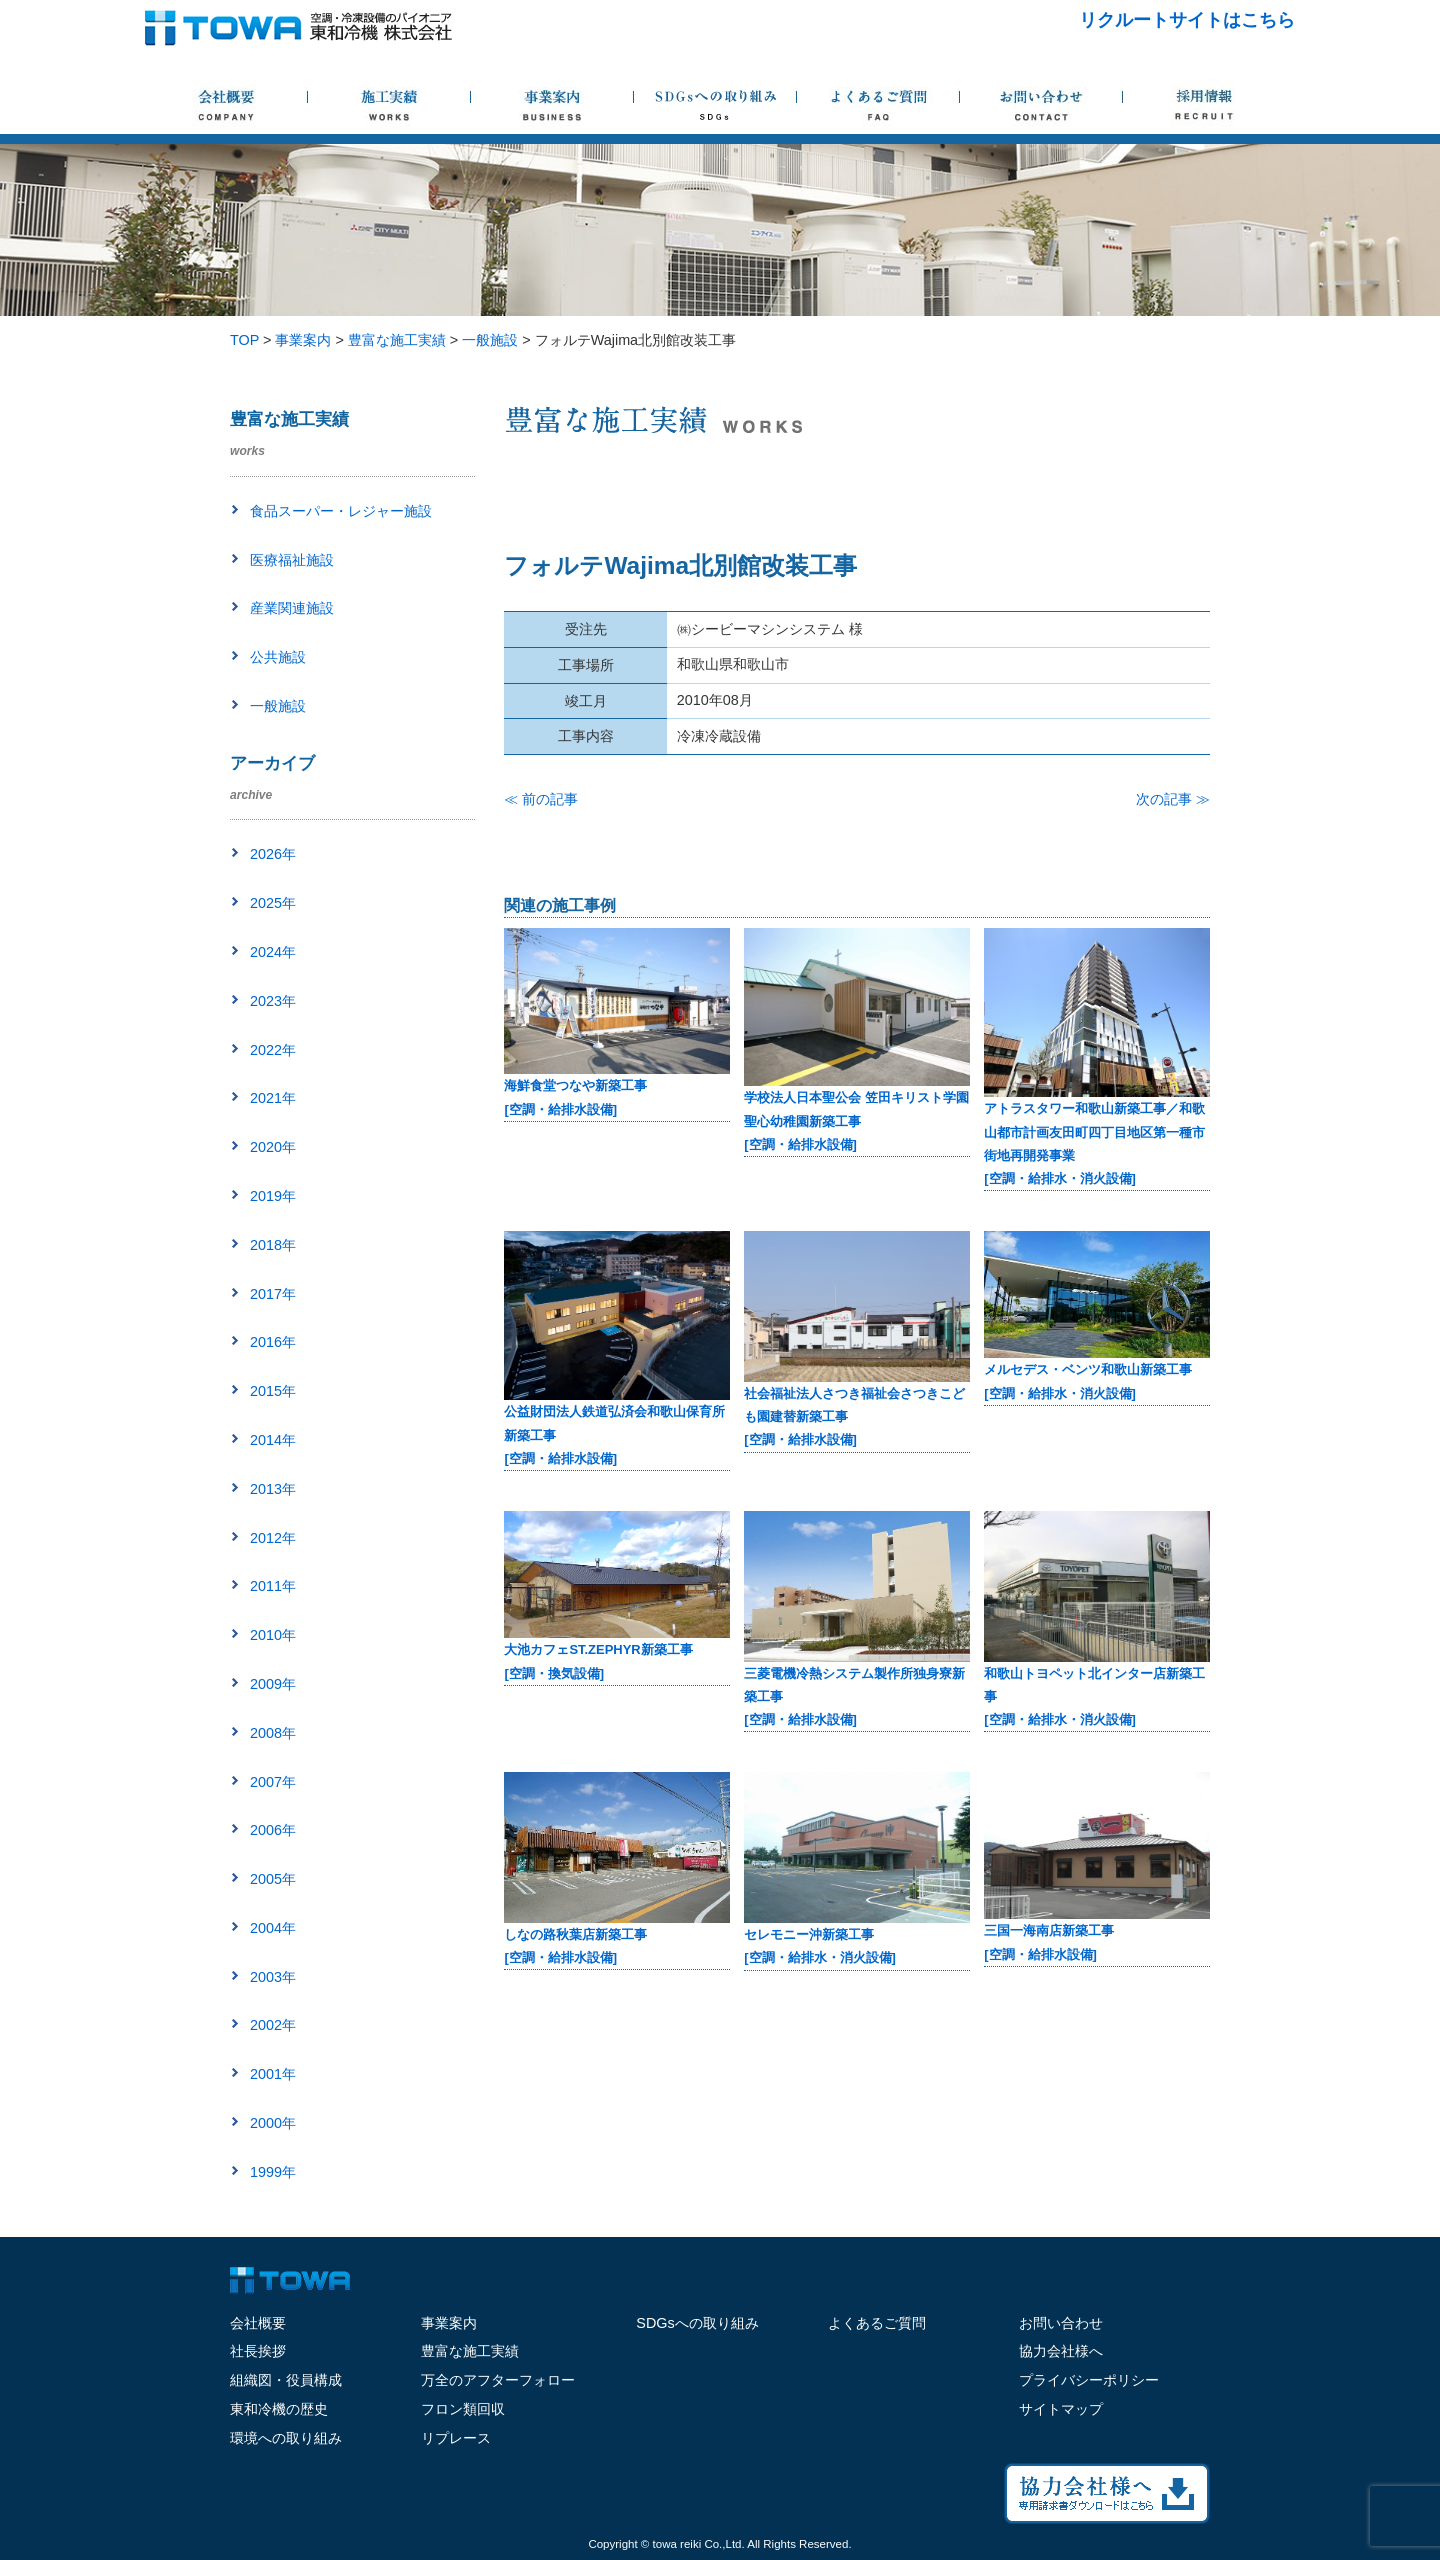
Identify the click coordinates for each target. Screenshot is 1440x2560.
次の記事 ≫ (1173, 799)
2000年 (273, 2123)
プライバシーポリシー (1089, 2380)
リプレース (456, 2438)
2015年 (273, 1391)
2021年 (273, 1098)
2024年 (273, 952)
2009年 (273, 1684)
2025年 (273, 903)
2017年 (273, 1294)
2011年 (273, 1586)
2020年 (273, 1147)
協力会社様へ (1061, 2351)
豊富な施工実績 (470, 2351)
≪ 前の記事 (541, 799)
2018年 (273, 1245)
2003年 (273, 1977)
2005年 (273, 1879)
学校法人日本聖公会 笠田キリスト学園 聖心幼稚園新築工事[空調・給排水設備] (856, 1121)
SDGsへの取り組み (697, 2323)
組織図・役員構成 (286, 2380)
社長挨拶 (258, 2351)
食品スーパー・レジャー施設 (341, 511)
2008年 (273, 1733)
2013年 (273, 1489)
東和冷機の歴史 (279, 2409)
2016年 (273, 1342)
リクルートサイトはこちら (1187, 20)
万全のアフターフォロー (498, 2380)
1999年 (273, 2172)
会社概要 (258, 2323)
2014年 (273, 1440)
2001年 (273, 2074)
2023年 (273, 1001)
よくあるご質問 (877, 2323)
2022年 (273, 1050)
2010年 (273, 1635)
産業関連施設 (292, 608)
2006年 (273, 1830)
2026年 (273, 854)
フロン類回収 (463, 2409)
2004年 (273, 1928)
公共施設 (278, 657)
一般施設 (278, 706)
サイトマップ (1061, 2409)
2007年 (273, 1782)
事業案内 (449, 2323)
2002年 (273, 2025)
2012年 (273, 1538)
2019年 (273, 1196)
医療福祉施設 (292, 560)
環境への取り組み (286, 2438)
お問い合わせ (1061, 2323)
